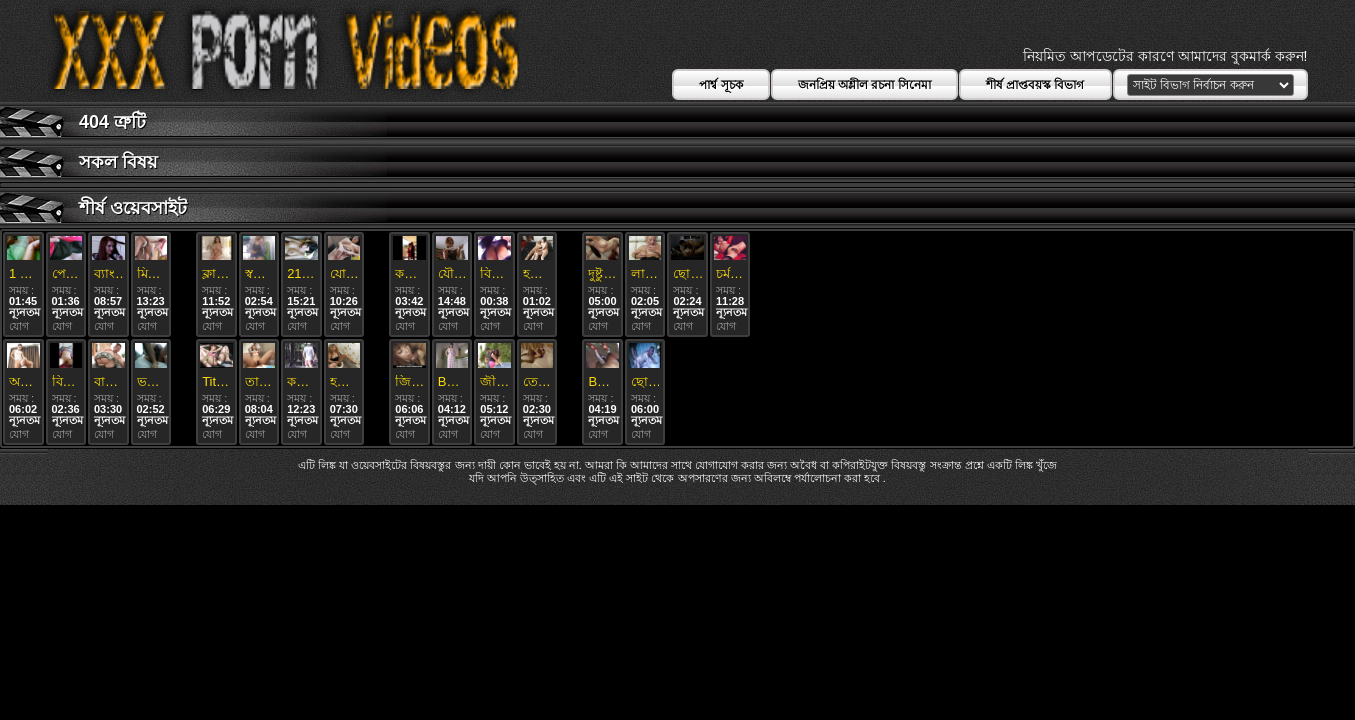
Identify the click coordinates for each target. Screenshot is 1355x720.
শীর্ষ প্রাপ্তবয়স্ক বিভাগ (1035, 85)
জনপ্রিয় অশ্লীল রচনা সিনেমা (864, 85)
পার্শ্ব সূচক (720, 85)
